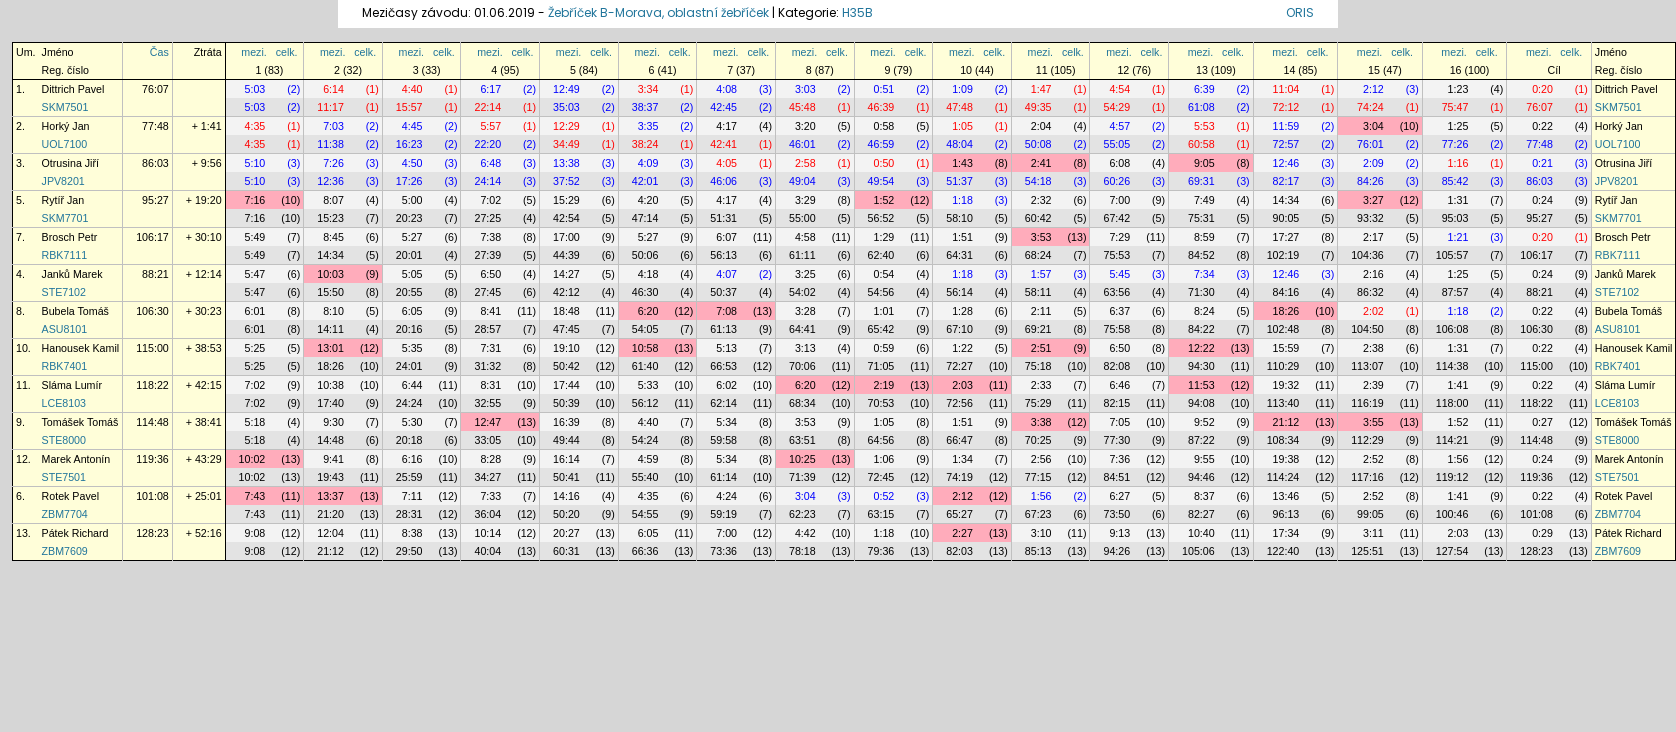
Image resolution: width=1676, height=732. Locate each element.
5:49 (255, 237)
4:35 (255, 126)
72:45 (881, 477)
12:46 (1286, 163)
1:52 (884, 200)
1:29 (884, 237)
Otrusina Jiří (70, 163)
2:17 (1373, 237)
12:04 (330, 533)
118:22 (152, 385)
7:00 (1119, 200)
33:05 (487, 440)
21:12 (1286, 422)
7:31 (490, 348)
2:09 (1373, 163)
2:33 (1041, 385)
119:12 (1452, 477)
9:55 (1204, 459)
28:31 (409, 514)
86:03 (155, 163)
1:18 (962, 200)
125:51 (1367, 551)
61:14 (723, 477)
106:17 (152, 237)
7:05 (1119, 422)
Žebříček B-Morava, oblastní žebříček (658, 12)
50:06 (645, 255)
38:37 (645, 107)
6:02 (726, 385)
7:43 (255, 496)
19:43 (330, 477)
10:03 (330, 274)
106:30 (152, 311)
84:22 (1201, 329)
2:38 (1373, 348)
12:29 (566, 126)
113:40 (1283, 403)
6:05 (412, 311)
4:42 (805, 533)
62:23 (802, 514)
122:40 (1283, 551)
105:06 (1198, 551)
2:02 (1373, 311)
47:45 (566, 329)
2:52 (1373, 459)
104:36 (1367, 255)
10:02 (252, 459)
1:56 (1458, 459)
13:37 (330, 496)
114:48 (152, 422)
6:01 (255, 311)
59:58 (723, 440)
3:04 (1373, 126)
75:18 (1038, 366)
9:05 (1204, 163)
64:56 (881, 440)
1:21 (1458, 237)
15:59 (1286, 348)
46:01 (802, 144)
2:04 (1041, 126)
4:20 (648, 200)
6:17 (490, 89)
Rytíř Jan (63, 200)
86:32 (1370, 292)
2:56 (1041, 459)
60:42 (1038, 218)
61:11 (802, 255)
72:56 (959, 403)
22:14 (487, 107)
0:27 (1542, 422)
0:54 (884, 274)
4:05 (726, 163)
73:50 (1116, 514)
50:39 (566, 403)
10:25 (802, 459)
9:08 (255, 533)
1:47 (1041, 89)
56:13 (723, 255)
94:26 (1116, 551)
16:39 (566, 422)
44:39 (566, 255)
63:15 (881, 514)
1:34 (962, 459)
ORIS (1300, 12)
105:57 (1452, 255)
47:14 (645, 218)
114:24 (1283, 477)
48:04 (959, 144)
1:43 (962, 163)
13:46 (1286, 496)
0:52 (884, 496)
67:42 (1116, 218)
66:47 (959, 440)
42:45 (723, 107)
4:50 (412, 163)
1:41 (1458, 385)
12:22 (1201, 348)
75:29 (1038, 403)
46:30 (645, 292)
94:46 (1201, 477)
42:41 (723, 144)
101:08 (152, 496)
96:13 (1286, 514)
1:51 (962, 237)
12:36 (330, 181)
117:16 (1367, 477)
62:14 (723, 403)
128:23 (152, 533)
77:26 (1455, 144)
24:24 (409, 403)
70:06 (802, 366)
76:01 (1370, 144)
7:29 (1119, 237)
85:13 (1038, 551)
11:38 (330, 144)
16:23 (409, 144)
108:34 (1283, 440)
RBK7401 (65, 366)
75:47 (1455, 107)
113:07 (1367, 366)
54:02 (802, 292)
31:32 (487, 366)
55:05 (1116, 144)
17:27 (1286, 237)
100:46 (1452, 514)
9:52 (1204, 422)
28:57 (487, 329)
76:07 (155, 89)
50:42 (566, 366)
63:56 (1116, 292)
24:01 (409, 366)
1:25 (1458, 126)
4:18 (648, 274)
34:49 (566, 144)
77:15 (1038, 477)
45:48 (802, 107)
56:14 (959, 292)
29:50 (409, 551)
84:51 (1116, 477)
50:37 (723, 292)
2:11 (1041, 311)
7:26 (333, 163)
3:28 (805, 311)
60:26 (1116, 181)
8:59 (1204, 237)
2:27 (962, 533)
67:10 (959, 329)
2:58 (805, 163)
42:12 (566, 292)
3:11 (1373, 533)
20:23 (409, 218)
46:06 (723, 181)
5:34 (726, 422)
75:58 (1116, 329)
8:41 (490, 311)
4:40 (412, 89)
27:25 (487, 218)
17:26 (409, 181)
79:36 (881, 551)
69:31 (1201, 181)
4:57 (1119, 126)
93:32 (1370, 218)
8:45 (333, 237)
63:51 (802, 440)
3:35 (648, 126)
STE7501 (64, 477)
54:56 (881, 292)
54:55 (645, 514)
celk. (287, 52)
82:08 (1116, 366)
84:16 (1286, 292)
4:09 (648, 163)
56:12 (645, 403)
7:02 (490, 200)
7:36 (1119, 459)
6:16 (412, 459)
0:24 (1542, 200)
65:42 (881, 329)
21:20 (330, 514)
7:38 (490, 237)
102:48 (1283, 329)
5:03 (255, 89)
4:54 (1119, 89)
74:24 (1370, 107)
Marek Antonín (76, 459)
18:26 (1286, 311)
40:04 (487, 551)
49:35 (1038, 107)
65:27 (959, 514)
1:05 (962, 126)
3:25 (805, 274)
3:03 (805, 89)
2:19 (884, 385)
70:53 (881, 403)
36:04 (487, 514)
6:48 (490, 163)
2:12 (1373, 89)
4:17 (726, 126)
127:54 (1452, 551)
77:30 (1116, 440)
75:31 (1201, 218)
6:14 (333, 89)
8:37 (1204, 496)
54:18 (1038, 181)
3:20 (805, 126)
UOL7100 (65, 144)
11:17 (330, 107)
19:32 (1286, 385)
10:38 (330, 385)
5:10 (255, 163)
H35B (857, 12)
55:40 (645, 477)
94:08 (1201, 403)
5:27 (412, 237)
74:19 (959, 477)
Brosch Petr (70, 237)
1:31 (1458, 200)
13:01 (330, 348)
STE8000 (64, 440)
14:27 (566, 274)
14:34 (1286, 200)
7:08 (726, 311)
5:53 (1204, 126)
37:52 (566, 181)
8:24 (1204, 311)
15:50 (330, 292)
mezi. (253, 52)
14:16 (566, 496)
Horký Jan (66, 126)
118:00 (1452, 403)
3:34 (648, 89)
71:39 (802, 477)
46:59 (881, 144)
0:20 (1542, 89)
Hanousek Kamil (81, 348)
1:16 (1458, 163)
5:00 (412, 200)
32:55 (487, 403)
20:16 (409, 329)
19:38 (1286, 459)
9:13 (1119, 533)
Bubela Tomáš (75, 311)
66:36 (645, 551)
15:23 (330, 218)
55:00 (802, 218)
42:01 (645, 181)
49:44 (566, 440)
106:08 (1452, 329)
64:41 (802, 329)
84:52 (1201, 255)
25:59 (409, 477)
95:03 (1455, 218)
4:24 (726, 496)
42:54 (566, 218)
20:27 (566, 533)
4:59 (648, 459)
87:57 (1455, 292)
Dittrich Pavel (73, 89)
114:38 (1452, 366)
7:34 (1204, 274)
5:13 (726, 348)
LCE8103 (64, 403)
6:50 (490, 274)
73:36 (723, 551)
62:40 (881, 255)
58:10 (959, 218)
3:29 (805, 200)
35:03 (566, 107)
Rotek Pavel (70, 496)
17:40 (330, 403)
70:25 (1038, 440)
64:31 (959, 255)
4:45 (412, 126)
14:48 (330, 440)
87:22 (1201, 440)
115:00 (152, 348)
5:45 (1119, 274)
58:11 (1038, 292)
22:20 (487, 144)
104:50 (1367, 329)
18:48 (566, 311)
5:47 (255, 274)
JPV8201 (63, 181)
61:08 (1201, 107)
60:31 (566, 551)
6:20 (648, 311)
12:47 (487, 422)
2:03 (962, 385)
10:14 (487, 533)
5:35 (412, 348)
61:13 (723, 329)
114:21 (1452, 440)
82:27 (1201, 514)
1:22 (962, 348)
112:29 (1367, 440)
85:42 (1455, 181)
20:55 (409, 292)
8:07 (333, 200)
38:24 (645, 144)
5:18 (255, 422)
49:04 (802, 181)
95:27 (155, 200)
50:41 (566, 477)
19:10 (566, 348)
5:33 (648, 385)
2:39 (1373, 385)
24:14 (487, 181)
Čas (159, 52)
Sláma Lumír (72, 385)
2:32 (1041, 200)
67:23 (1038, 514)
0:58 (884, 126)
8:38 (412, 533)
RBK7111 (65, 255)
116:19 (1367, 403)
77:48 (155, 126)
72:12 (1286, 107)
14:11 (330, 329)
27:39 (487, 255)
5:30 (412, 422)
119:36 (152, 459)
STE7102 (64, 292)
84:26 (1370, 181)
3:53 (1041, 237)
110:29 (1283, 366)
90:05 (1286, 218)
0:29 (1542, 533)
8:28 (490, 459)
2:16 (1373, 274)
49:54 (881, 181)
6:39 (1204, 89)
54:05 (645, 329)
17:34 (1286, 533)
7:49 (1204, 200)
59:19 (723, 514)
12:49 (566, 89)
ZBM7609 (65, 551)
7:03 (333, 126)
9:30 (333, 422)
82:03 (959, 551)
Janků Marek (72, 274)
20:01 (409, 255)
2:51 (1041, 348)
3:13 (805, 348)
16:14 (566, 459)
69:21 (1038, 329)
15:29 (566, 200)
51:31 (723, 218)
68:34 (802, 403)
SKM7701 (65, 218)
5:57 (490, 126)
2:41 (1041, 163)
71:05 (881, 366)
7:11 (412, 496)
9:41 (333, 459)
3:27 (1373, 200)
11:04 (1286, 89)
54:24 (645, 440)
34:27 (487, 477)
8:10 (333, 311)
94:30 (1201, 366)
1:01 (884, 311)
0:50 (884, 163)
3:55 (1373, 422)
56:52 (881, 218)
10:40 (1201, 533)
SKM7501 (65, 107)
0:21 (1542, 163)
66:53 (723, 366)
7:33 (490, 496)
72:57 (1286, 144)
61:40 (645, 366)
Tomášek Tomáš (80, 422)
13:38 (566, 163)
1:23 (1458, 89)
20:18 (409, 440)
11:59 (1286, 126)
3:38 (1041, 422)
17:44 (566, 385)
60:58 (1201, 144)
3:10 (1041, 533)
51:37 (959, 181)
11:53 (1201, 385)
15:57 (409, 107)
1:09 (962, 89)
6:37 (1119, 311)
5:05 (412, 274)
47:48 (959, 107)
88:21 (155, 274)
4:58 (805, 237)
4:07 (726, 274)
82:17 (1286, 181)
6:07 (726, 237)
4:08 (726, 89)
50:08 (1038, 144)
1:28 (962, 311)
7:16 (255, 200)
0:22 (1542, 126)
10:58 (645, 348)
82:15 (1116, 403)
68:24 (1038, 255)
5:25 (255, 348)
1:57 (1041, 274)
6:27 (1119, 496)
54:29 (1116, 107)
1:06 (884, 459)
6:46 (1119, 385)
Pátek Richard (75, 533)
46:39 (881, 107)
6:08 (1119, 163)
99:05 (1370, 514)
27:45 (487, 292)
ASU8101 (65, 329)
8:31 (490, 385)
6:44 (412, 385)
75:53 (1116, 255)
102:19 (1283, 255)
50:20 (566, 514)
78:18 (802, 551)
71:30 (1201, 292)
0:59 (884, 348)
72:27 (959, 366)
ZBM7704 (65, 514)
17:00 (566, 237)
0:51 (884, 89)
